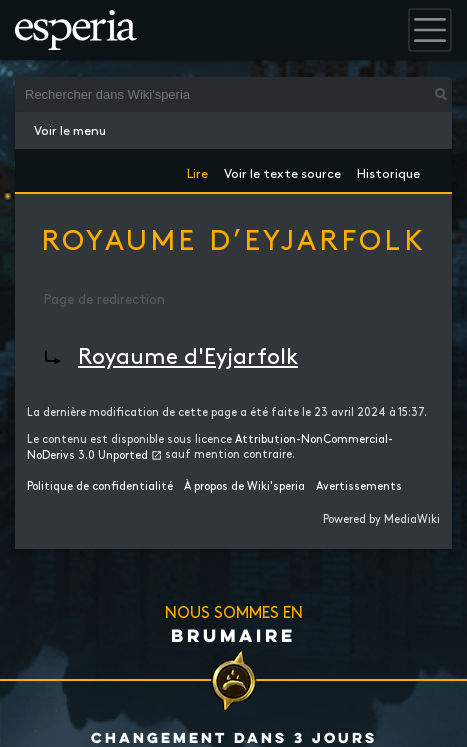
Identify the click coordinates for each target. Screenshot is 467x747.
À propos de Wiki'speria (244, 487)
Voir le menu (70, 131)
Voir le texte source (282, 170)
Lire (197, 170)
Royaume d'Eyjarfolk (188, 357)
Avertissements (359, 487)
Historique (388, 170)
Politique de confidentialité (100, 487)
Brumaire (233, 635)
